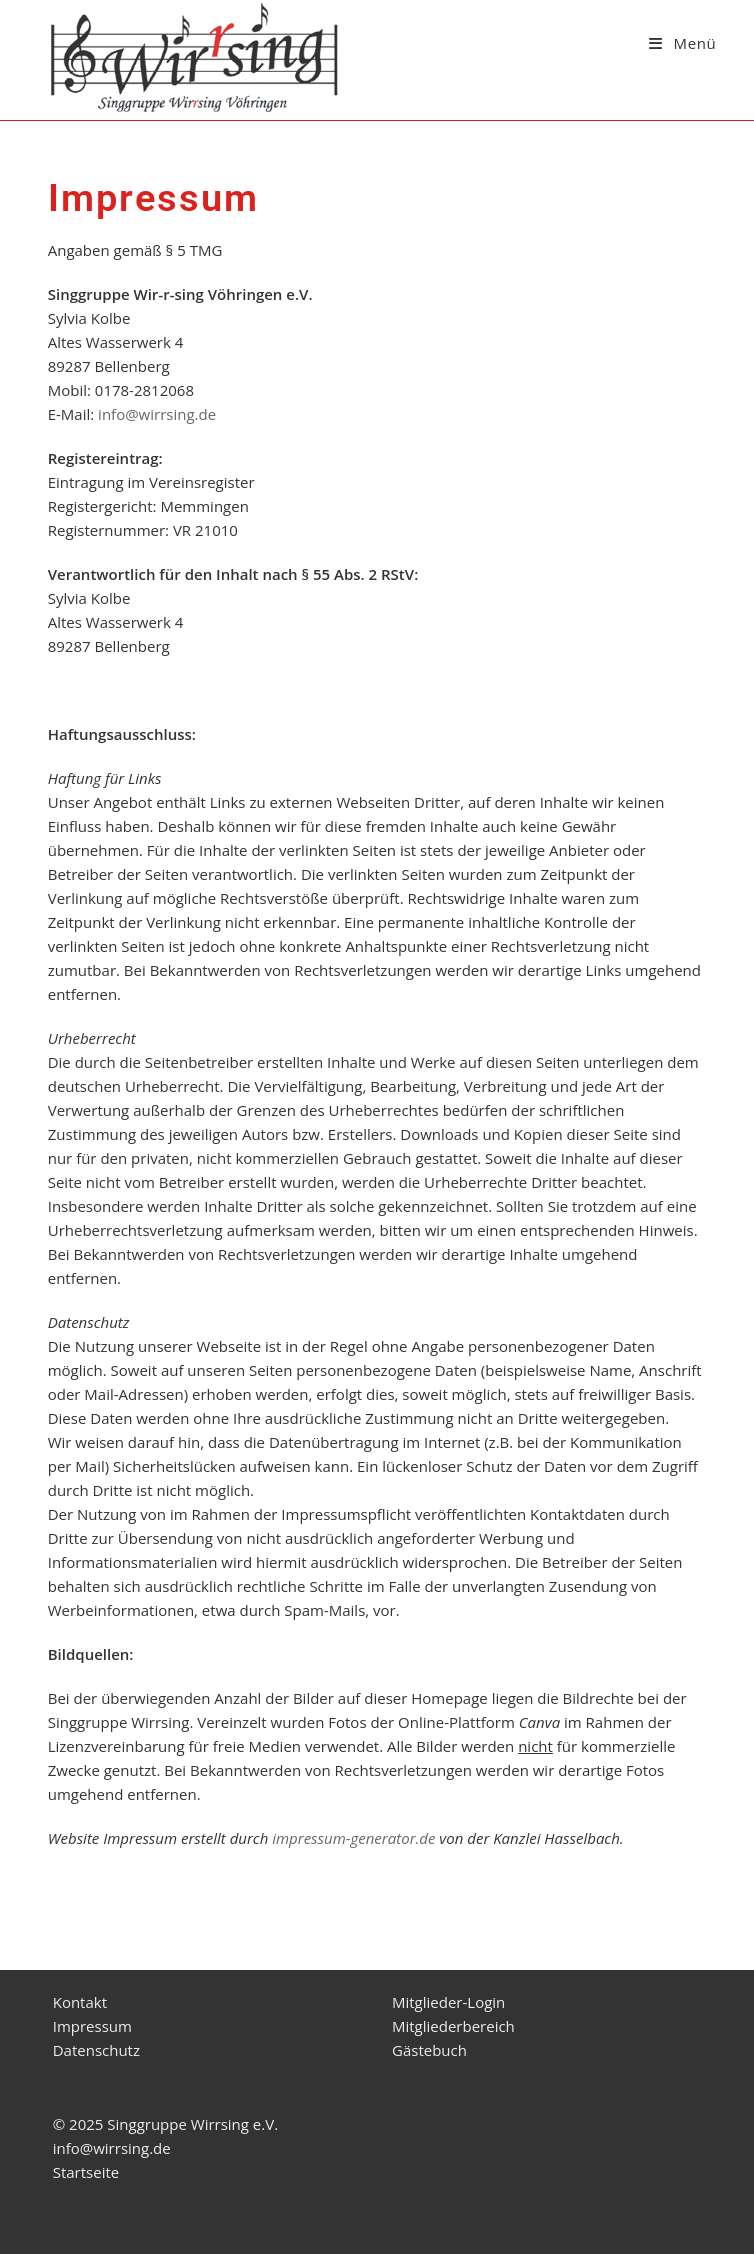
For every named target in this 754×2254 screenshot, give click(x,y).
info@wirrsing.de (157, 414)
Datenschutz (96, 2050)
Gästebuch (429, 2050)
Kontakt (80, 2002)
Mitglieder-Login (448, 2002)
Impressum (92, 2026)
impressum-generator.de (353, 1838)
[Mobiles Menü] (682, 43)
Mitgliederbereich (453, 2026)
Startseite (86, 2172)
